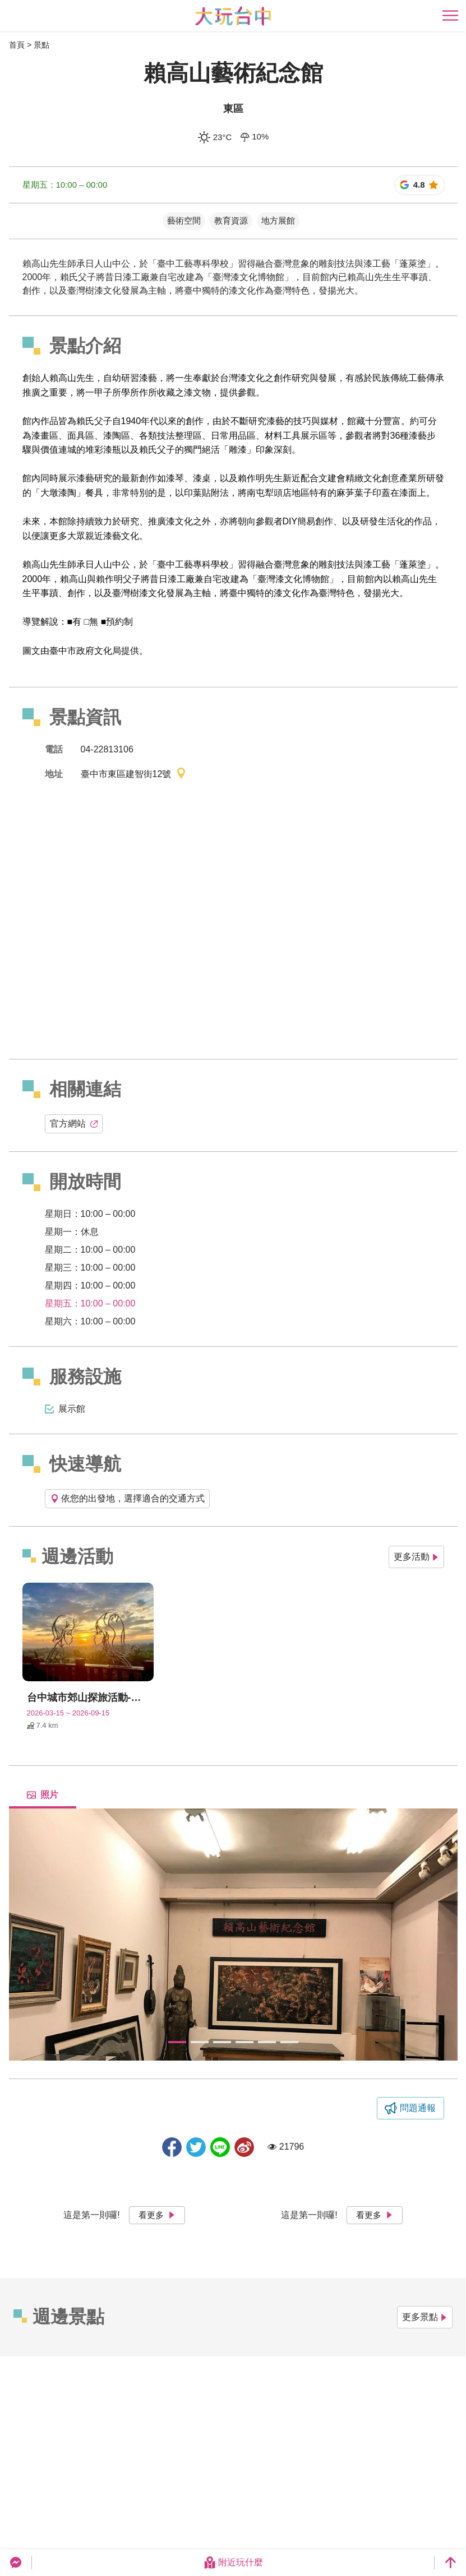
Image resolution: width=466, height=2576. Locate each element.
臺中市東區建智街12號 (134, 775)
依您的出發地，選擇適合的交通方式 (127, 1498)
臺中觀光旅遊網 (233, 16)
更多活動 (416, 1556)
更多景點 (424, 2317)
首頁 (17, 44)
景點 (41, 44)
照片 (42, 1795)
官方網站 (74, 1123)
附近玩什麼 (233, 2562)
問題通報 (418, 2108)
